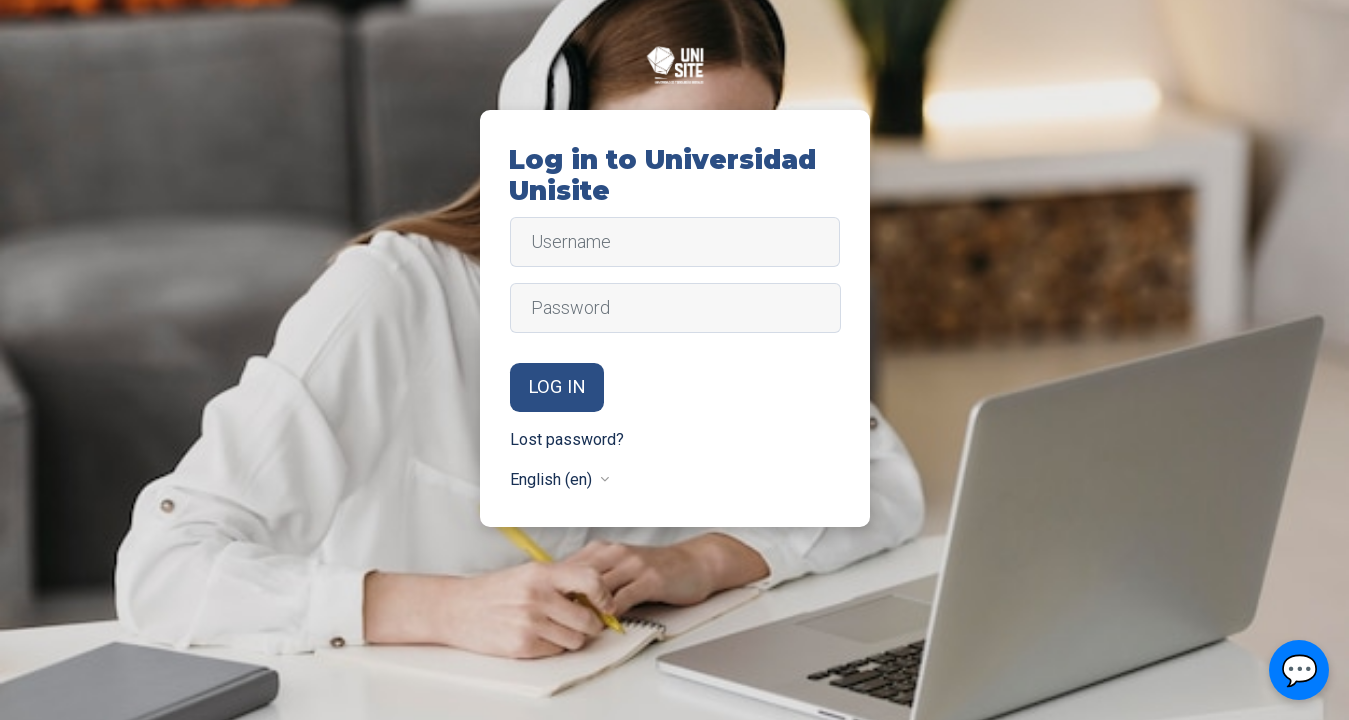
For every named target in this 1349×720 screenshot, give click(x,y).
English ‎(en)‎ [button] (553, 479)
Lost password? (567, 439)
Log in (557, 387)
